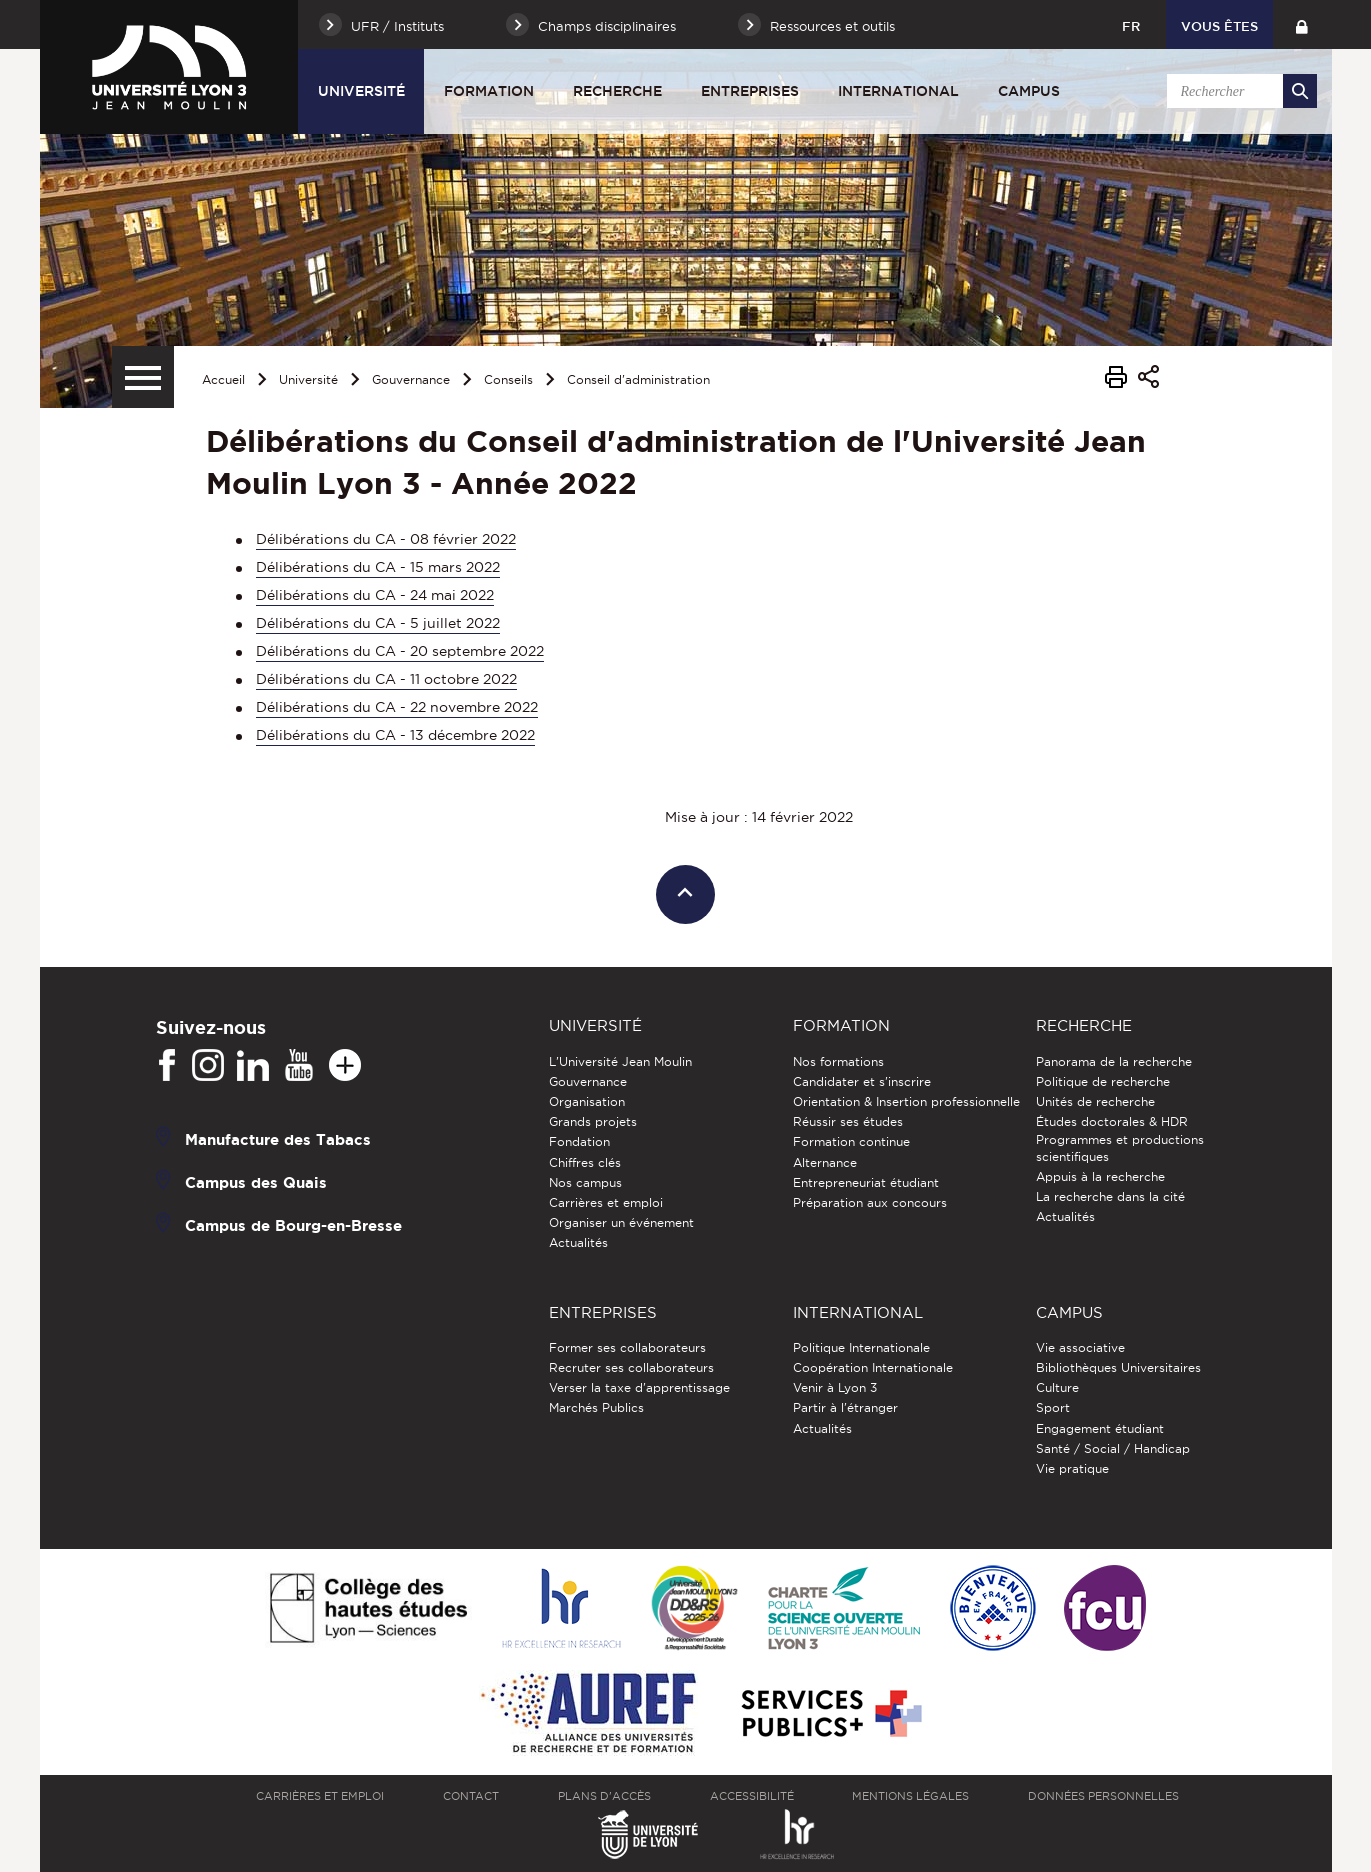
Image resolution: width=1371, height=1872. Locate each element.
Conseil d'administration (638, 379)
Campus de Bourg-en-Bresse (293, 1224)
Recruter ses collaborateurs (631, 1367)
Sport (1053, 1407)
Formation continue (851, 1141)
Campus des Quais (256, 1181)
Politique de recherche (1103, 1081)
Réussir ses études (848, 1121)
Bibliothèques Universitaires (1118, 1367)
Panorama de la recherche (1114, 1061)
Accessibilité (752, 1796)
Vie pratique (1072, 1468)
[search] (1239, 91)
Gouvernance (411, 379)
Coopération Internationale (873, 1367)
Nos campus (585, 1182)
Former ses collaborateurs (627, 1347)
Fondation (579, 1141)
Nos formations (838, 1061)
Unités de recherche (1095, 1101)
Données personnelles (1103, 1796)
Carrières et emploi (606, 1202)
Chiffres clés (585, 1162)
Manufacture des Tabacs (278, 1138)
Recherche (617, 91)
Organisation (587, 1101)
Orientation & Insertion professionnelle (906, 1101)
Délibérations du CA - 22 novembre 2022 (397, 707)
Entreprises (750, 91)
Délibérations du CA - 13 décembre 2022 (395, 735)
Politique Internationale (861, 1347)
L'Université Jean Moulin (620, 1061)
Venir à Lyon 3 (835, 1387)
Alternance (825, 1162)
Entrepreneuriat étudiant (866, 1182)
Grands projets (593, 1121)
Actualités (578, 1242)
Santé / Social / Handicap (1113, 1448)
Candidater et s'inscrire (862, 1081)
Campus (1029, 91)
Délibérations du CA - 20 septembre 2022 (400, 651)
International (898, 91)
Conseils (508, 379)
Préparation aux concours (870, 1202)
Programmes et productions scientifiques (1120, 1147)
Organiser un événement (621, 1222)
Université (361, 91)
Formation (489, 91)
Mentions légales (910, 1796)
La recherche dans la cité (1110, 1196)
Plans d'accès (604, 1796)
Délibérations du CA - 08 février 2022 (386, 539)
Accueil (223, 379)
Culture (1057, 1387)
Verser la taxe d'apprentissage (639, 1387)
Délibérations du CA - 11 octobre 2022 (386, 679)
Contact (471, 1796)
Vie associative (1080, 1347)
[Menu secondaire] (143, 377)
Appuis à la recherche (1100, 1176)
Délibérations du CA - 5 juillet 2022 (378, 623)
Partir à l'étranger (845, 1407)
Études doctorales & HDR (1112, 1121)
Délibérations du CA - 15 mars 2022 (378, 567)
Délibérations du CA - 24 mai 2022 (375, 595)
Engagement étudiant (1100, 1428)
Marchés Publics (596, 1407)
